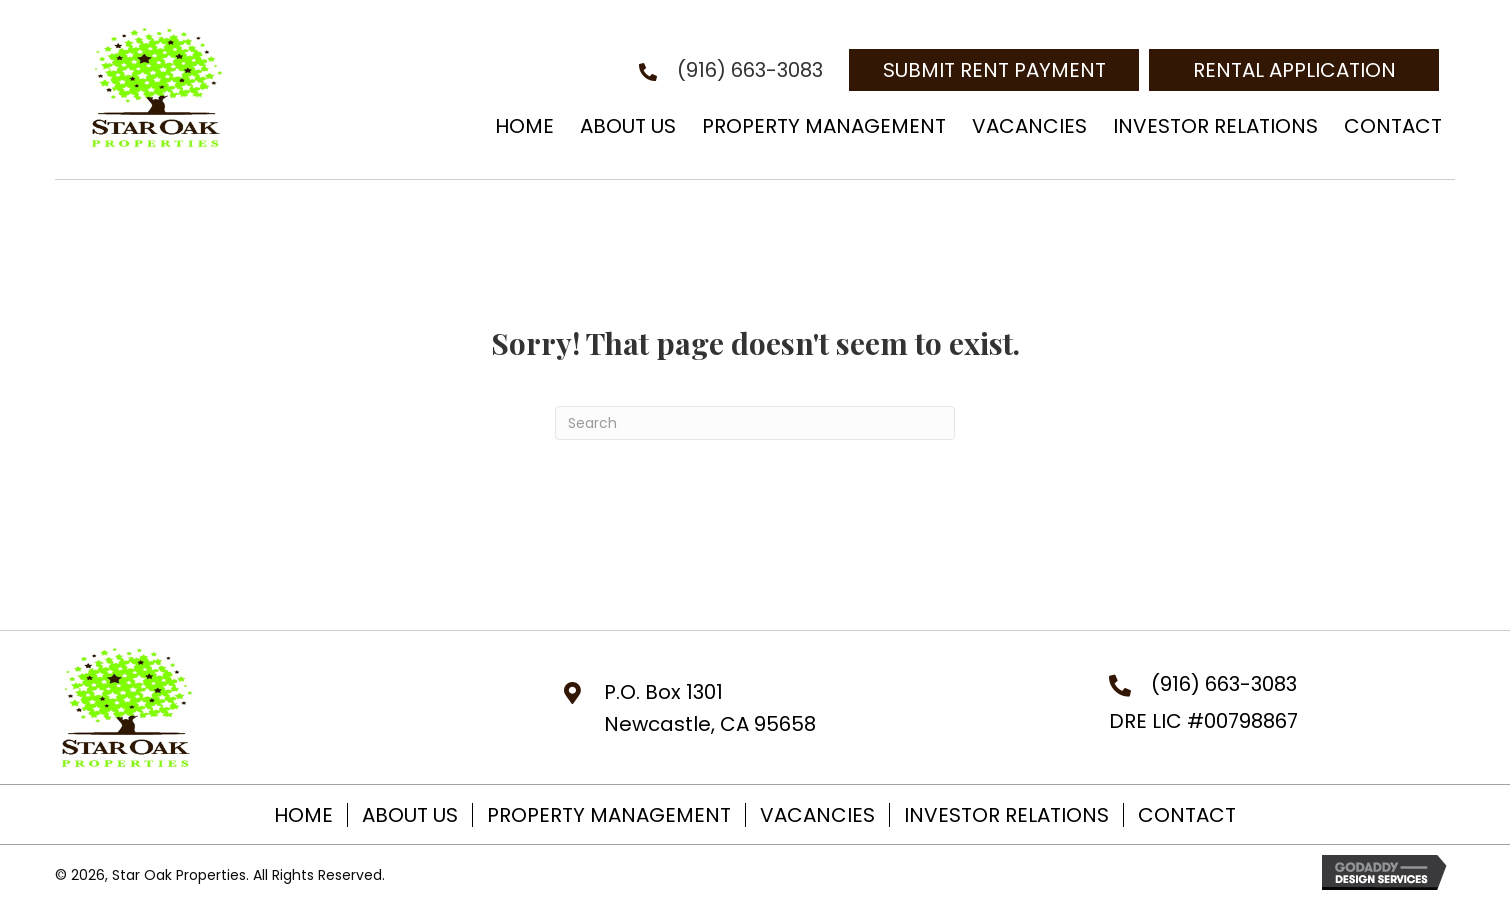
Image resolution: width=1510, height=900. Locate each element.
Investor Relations (1006, 815)
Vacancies (817, 815)
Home (303, 815)
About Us (410, 815)
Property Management (609, 815)
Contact (1187, 815)
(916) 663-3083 (750, 70)
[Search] (755, 423)
